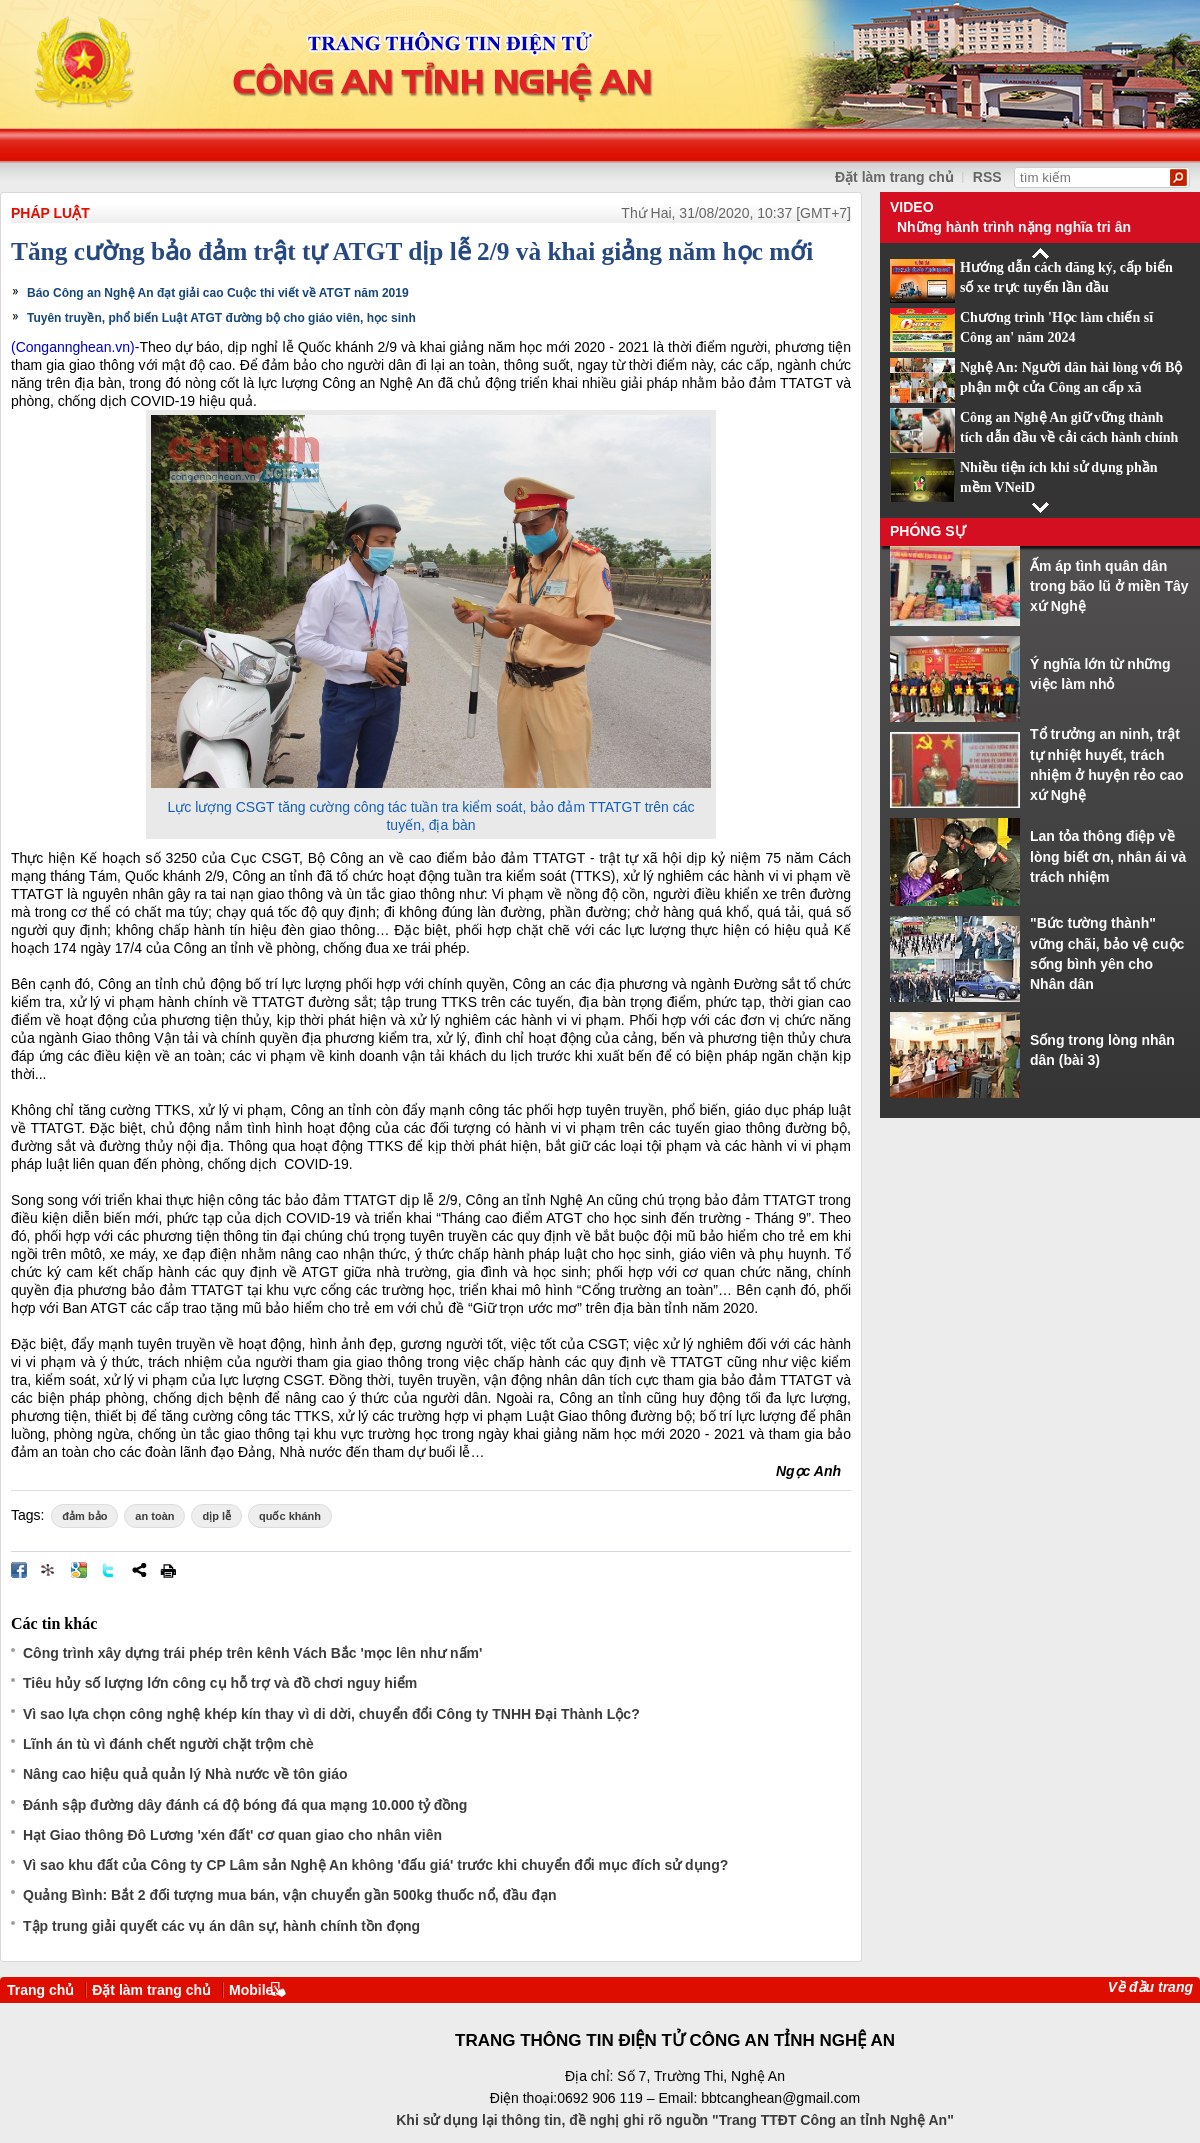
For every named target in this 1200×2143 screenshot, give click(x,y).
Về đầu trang (1150, 1987)
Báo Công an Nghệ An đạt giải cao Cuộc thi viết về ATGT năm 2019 (218, 293)
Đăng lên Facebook (19, 1570)
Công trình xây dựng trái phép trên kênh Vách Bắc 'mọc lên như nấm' (252, 1653)
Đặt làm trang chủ (151, 1990)
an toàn (154, 1516)
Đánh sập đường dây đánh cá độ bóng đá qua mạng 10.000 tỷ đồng (245, 1805)
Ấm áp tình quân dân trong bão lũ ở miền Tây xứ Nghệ (1109, 586)
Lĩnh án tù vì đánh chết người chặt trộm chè (168, 1744)
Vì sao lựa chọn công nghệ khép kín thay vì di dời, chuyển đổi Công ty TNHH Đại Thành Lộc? (331, 1714)
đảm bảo (84, 1516)
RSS (987, 177)
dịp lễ (216, 1516)
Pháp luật (50, 213)
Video (912, 207)
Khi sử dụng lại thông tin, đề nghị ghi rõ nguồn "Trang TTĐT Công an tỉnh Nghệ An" (675, 2120)
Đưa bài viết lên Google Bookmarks (79, 1570)
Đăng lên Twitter (109, 1570)
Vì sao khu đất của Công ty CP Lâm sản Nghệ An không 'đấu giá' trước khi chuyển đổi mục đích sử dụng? (375, 1865)
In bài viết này (168, 1570)
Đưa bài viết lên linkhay (49, 1570)
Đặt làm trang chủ (894, 177)
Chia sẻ (139, 1570)
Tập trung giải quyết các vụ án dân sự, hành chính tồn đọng (221, 1926)
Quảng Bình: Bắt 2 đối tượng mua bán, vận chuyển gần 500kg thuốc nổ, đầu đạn (290, 1895)
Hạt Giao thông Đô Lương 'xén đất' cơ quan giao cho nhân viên (232, 1835)
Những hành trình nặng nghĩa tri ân (1014, 227)
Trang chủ (40, 1990)
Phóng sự (928, 531)
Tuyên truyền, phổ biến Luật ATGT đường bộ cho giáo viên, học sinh (221, 318)
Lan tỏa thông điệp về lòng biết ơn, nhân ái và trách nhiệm (1108, 856)
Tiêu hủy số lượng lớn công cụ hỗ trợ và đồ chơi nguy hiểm (220, 1683)
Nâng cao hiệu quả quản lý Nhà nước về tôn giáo (185, 1774)
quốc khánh (290, 1516)
